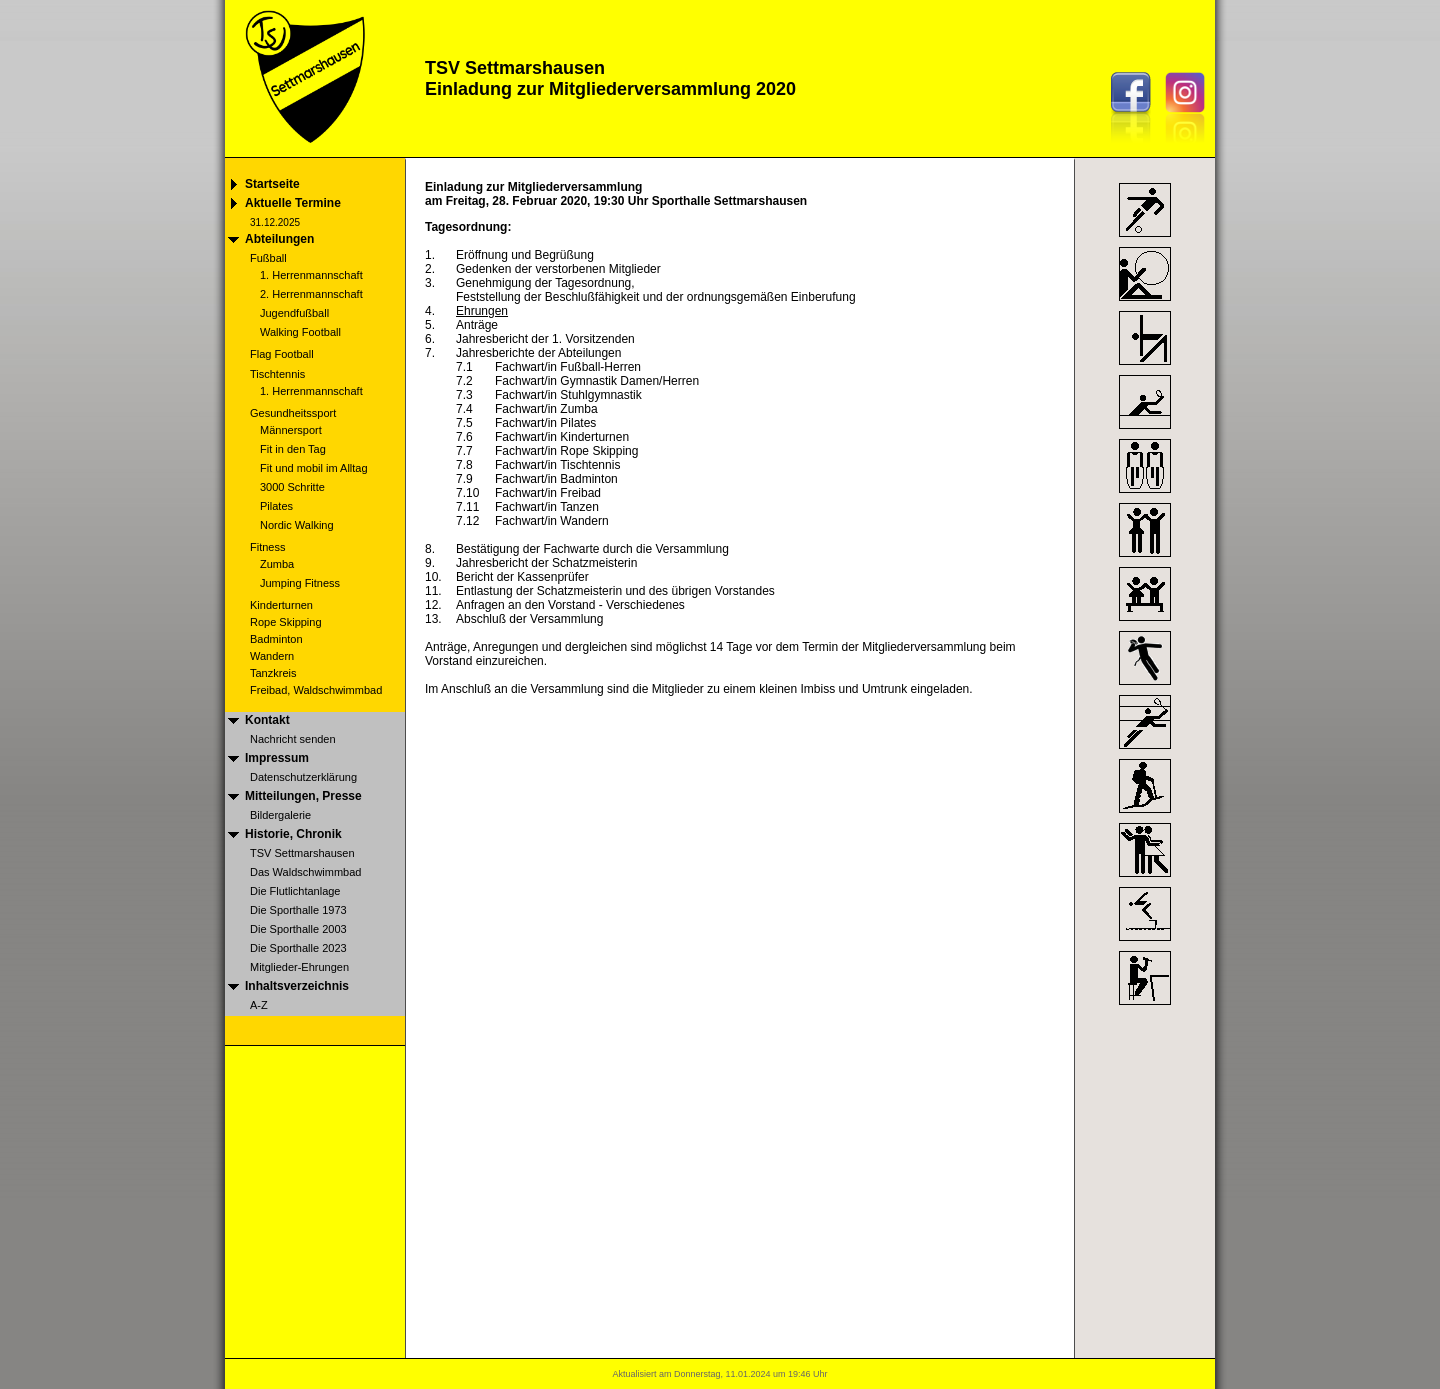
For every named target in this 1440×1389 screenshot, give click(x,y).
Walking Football (300, 332)
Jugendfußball (294, 313)
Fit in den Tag (293, 449)
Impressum (277, 758)
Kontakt (267, 720)
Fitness (267, 547)
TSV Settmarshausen (302, 853)
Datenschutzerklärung (303, 777)
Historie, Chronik (293, 834)
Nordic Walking (297, 525)
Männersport (291, 430)
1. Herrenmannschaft (311, 275)
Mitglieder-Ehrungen (299, 967)
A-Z (259, 1005)
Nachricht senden (293, 739)
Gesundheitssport (293, 413)
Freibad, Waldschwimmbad (316, 690)
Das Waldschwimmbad (305, 872)
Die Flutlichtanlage (295, 891)
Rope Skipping (286, 622)
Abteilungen (279, 239)
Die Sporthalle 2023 (298, 948)
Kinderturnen (281, 605)
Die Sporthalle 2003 (298, 929)
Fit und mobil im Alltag (314, 468)
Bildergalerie (280, 815)
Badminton (276, 639)
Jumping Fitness (300, 583)
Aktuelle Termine (293, 203)
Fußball (268, 258)
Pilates (276, 506)
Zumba (277, 564)
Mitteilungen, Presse (303, 796)
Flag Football (282, 354)
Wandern (272, 656)
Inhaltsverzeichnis (297, 986)
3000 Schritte (292, 487)
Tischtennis (277, 374)
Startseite (272, 184)
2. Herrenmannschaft (311, 294)
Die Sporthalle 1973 (298, 910)
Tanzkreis (273, 673)
